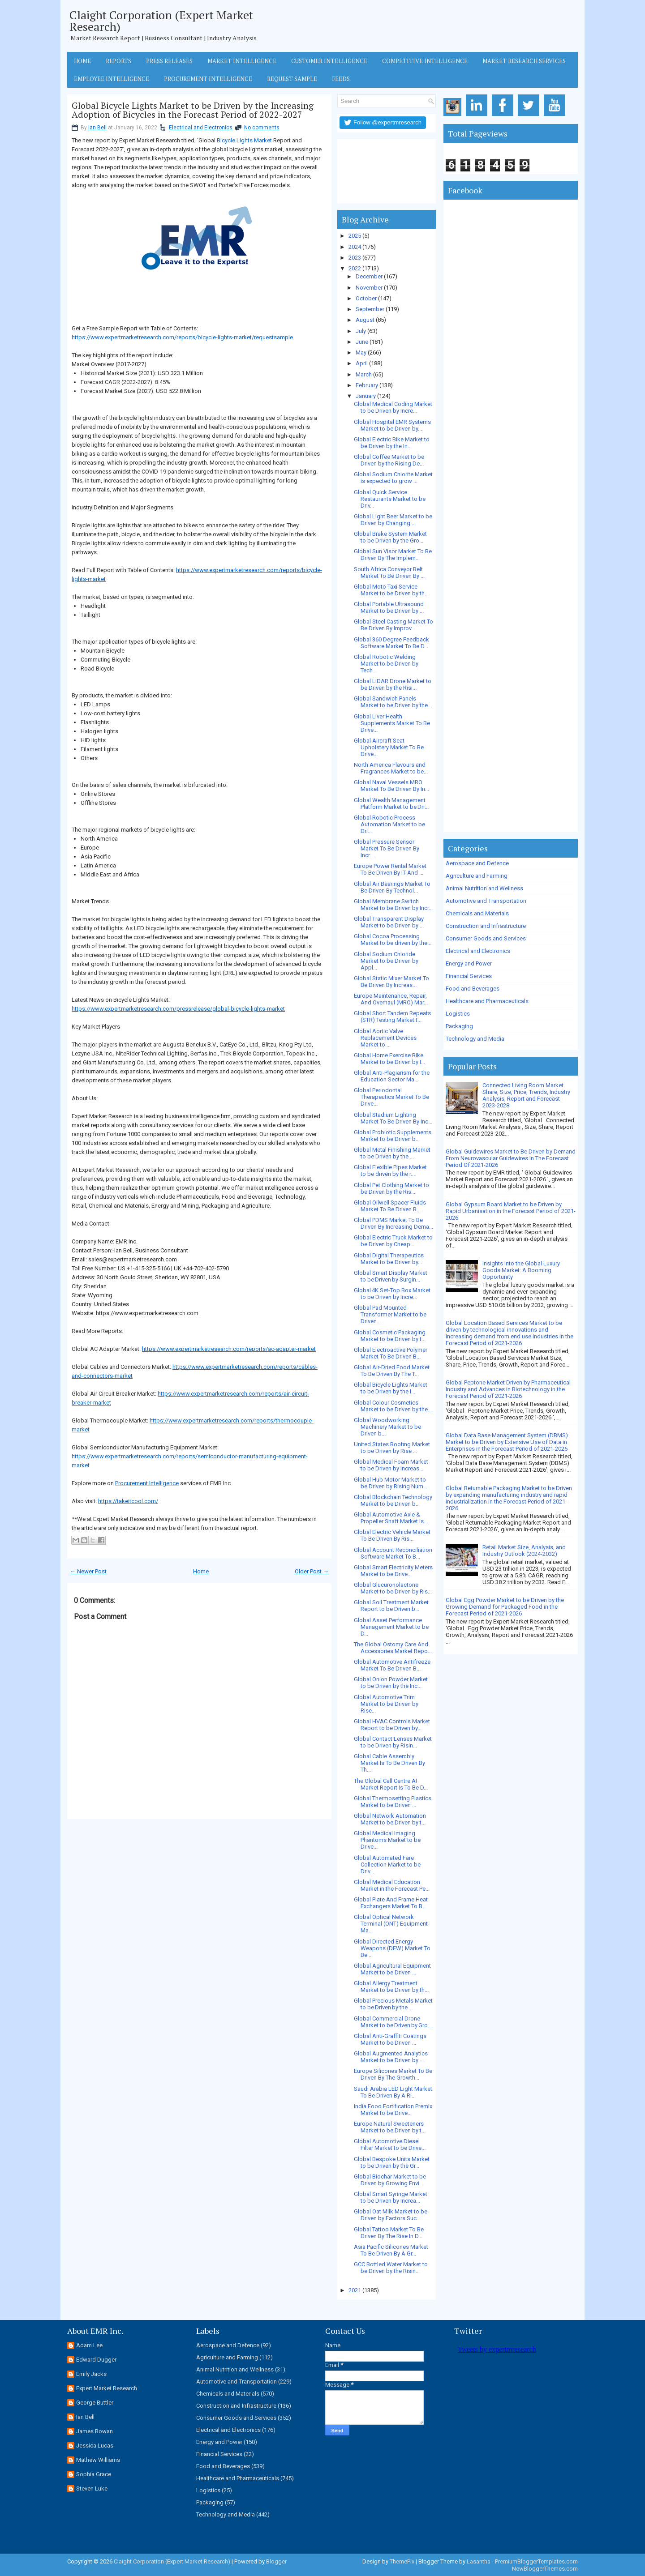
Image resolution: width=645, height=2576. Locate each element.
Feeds (341, 79)
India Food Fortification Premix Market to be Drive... (393, 2109)
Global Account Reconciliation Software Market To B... (393, 1553)
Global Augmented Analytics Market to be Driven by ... (391, 2056)
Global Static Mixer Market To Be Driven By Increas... (391, 981)
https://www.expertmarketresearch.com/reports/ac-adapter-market (229, 1349)
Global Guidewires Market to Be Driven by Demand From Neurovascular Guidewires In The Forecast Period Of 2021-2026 (511, 1158)
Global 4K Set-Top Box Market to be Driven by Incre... (392, 1293)
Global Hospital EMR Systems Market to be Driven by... (392, 425)
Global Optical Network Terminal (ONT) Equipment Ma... (391, 1924)
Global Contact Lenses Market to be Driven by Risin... (393, 1742)
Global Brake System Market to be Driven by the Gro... (390, 537)
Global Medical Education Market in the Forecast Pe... (392, 1885)
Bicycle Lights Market (244, 140)
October (366, 298)
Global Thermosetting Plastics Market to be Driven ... (392, 1801)
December (369, 276)
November (369, 287)
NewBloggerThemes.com (545, 2568)
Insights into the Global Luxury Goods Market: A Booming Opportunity (521, 1270)
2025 (354, 235)
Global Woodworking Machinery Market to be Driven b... (387, 1427)
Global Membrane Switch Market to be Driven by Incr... (393, 904)
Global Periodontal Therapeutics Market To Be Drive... (391, 1097)
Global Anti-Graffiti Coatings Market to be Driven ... (390, 2039)
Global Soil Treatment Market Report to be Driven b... (391, 1605)
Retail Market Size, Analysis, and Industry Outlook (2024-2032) (524, 1550)
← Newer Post (88, 1571)
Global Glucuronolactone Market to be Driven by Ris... (393, 1588)
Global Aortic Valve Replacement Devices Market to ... (385, 1038)
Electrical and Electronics (200, 127)
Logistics (458, 1013)
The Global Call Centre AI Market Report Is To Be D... (391, 1784)
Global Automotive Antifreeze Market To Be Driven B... (392, 1665)
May (361, 352)
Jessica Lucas (94, 2445)
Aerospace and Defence (477, 863)
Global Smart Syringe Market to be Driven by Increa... (390, 2197)
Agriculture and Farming (476, 875)
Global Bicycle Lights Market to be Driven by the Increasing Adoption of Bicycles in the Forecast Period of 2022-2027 (193, 110)
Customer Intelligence (329, 61)
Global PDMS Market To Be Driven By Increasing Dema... (393, 1223)
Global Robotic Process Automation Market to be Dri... (389, 824)
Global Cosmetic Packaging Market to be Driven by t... (390, 1335)
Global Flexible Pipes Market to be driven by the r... (390, 1170)
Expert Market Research (106, 2388)
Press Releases (169, 61)
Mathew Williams (98, 2459)
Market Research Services (524, 61)
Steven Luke (92, 2488)
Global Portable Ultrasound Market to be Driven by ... (389, 607)
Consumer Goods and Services (486, 938)
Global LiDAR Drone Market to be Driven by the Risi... (392, 684)
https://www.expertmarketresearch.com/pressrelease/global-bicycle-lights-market (178, 1008)
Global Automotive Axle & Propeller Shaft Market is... (391, 1518)
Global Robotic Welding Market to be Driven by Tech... (386, 664)
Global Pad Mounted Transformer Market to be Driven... (390, 1314)
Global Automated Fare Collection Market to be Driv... (387, 1864)
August (365, 319)
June (362, 341)
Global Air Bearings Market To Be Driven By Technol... (392, 887)
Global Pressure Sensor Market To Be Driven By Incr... (386, 848)
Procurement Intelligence (208, 79)
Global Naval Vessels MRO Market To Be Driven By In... (391, 785)
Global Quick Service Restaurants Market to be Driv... (390, 499)
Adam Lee (89, 2345)
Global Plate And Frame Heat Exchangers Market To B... (391, 1903)
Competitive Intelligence (425, 61)
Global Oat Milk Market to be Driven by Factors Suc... (390, 2214)
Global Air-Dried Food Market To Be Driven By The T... (392, 1370)
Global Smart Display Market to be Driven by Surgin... (390, 1276)
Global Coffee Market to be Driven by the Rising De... (389, 460)
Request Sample (292, 79)
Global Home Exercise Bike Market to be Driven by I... (389, 1058)
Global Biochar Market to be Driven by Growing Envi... (390, 2180)
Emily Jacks (91, 2374)
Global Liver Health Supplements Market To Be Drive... (392, 723)
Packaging (459, 1026)
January (366, 396)
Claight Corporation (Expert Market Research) (161, 20)
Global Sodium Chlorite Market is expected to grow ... (393, 477)
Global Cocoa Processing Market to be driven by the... (392, 939)
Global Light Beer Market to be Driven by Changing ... (393, 519)
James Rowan (94, 2431)
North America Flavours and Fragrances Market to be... (391, 768)
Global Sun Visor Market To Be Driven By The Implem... (393, 554)
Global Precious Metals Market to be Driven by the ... (393, 2004)
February (367, 385)
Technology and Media (475, 1038)
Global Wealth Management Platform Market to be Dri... (391, 803)
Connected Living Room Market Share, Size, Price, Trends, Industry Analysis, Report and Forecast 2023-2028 (526, 1095)
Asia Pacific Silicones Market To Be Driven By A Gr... (391, 2250)
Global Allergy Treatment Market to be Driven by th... (391, 1986)
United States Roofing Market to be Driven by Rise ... (392, 1447)
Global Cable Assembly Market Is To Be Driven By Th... (389, 1763)
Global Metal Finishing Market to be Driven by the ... (392, 1153)
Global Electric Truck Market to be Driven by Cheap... (393, 1240)
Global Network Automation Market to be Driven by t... (390, 1819)
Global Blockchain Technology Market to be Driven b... (393, 1500)
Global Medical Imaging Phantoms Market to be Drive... (387, 1840)
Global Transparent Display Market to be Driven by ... (389, 922)
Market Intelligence (241, 61)
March (364, 374)
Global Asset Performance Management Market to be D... (391, 1627)
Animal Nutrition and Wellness (484, 888)
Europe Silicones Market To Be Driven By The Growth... (393, 2074)
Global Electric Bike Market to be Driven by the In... (392, 442)
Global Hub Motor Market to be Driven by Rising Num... (390, 1483)
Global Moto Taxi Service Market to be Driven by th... (391, 590)
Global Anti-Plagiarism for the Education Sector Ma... (392, 1076)
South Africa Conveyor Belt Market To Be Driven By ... (389, 572)
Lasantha (478, 2561)
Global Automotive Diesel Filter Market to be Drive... (390, 2144)
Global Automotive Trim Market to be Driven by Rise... (386, 1704)
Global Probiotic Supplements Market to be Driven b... (392, 1135)
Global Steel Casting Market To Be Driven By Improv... (393, 625)
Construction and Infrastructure (486, 926)
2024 (354, 247)
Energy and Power (469, 963)
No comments (262, 127)
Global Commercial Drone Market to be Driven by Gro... (393, 2022)
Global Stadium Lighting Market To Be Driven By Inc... (393, 1118)
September (370, 309)
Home (82, 61)
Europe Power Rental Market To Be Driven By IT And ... (390, 869)
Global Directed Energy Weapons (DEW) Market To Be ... (392, 1948)
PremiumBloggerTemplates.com (536, 2561)
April (362, 363)
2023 (354, 257)
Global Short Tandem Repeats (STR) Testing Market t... (392, 1016)
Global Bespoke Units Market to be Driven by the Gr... (392, 2162)
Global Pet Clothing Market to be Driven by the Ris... (391, 1188)
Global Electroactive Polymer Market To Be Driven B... (390, 1353)
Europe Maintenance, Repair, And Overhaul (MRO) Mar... (391, 999)
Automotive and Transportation (486, 900)
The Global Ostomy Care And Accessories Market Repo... (393, 1647)
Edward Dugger (96, 2359)
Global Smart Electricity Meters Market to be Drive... (393, 1570)
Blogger (276, 2561)
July (361, 331)
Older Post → (312, 1571)
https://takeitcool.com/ (128, 1501)
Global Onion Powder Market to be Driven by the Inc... (391, 1682)
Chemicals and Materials (477, 913)
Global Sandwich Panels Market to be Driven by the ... (393, 702)
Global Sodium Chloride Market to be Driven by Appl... (386, 961)
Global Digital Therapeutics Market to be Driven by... (389, 1258)
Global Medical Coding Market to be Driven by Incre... (393, 407)
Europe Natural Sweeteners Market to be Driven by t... (390, 2127)
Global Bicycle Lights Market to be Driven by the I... (390, 1388)
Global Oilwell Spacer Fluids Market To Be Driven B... (390, 1206)
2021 (354, 2290)
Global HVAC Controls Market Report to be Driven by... (392, 1724)
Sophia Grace (93, 2474)
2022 (354, 268)
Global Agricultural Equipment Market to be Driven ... (392, 1969)
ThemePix (402, 2561)
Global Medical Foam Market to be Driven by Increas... (391, 1465)
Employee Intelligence (111, 79)
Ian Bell (97, 127)
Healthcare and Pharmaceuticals (487, 1001)
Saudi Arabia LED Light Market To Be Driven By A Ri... (393, 2092)
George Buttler (94, 2402)
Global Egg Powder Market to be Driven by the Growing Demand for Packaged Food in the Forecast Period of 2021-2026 (505, 1607)
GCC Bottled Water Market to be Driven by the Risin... (391, 2267)
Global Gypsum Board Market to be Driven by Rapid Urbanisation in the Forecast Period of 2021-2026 (511, 1211)
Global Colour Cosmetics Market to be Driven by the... (393, 1406)
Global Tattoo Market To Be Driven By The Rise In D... (389, 2232)
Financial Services (469, 976)
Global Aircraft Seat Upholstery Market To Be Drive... (389, 747)
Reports (118, 61)
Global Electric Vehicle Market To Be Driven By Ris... (392, 1535)
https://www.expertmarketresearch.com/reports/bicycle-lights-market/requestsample (182, 337)
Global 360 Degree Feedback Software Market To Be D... (391, 642)
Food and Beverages (472, 988)
